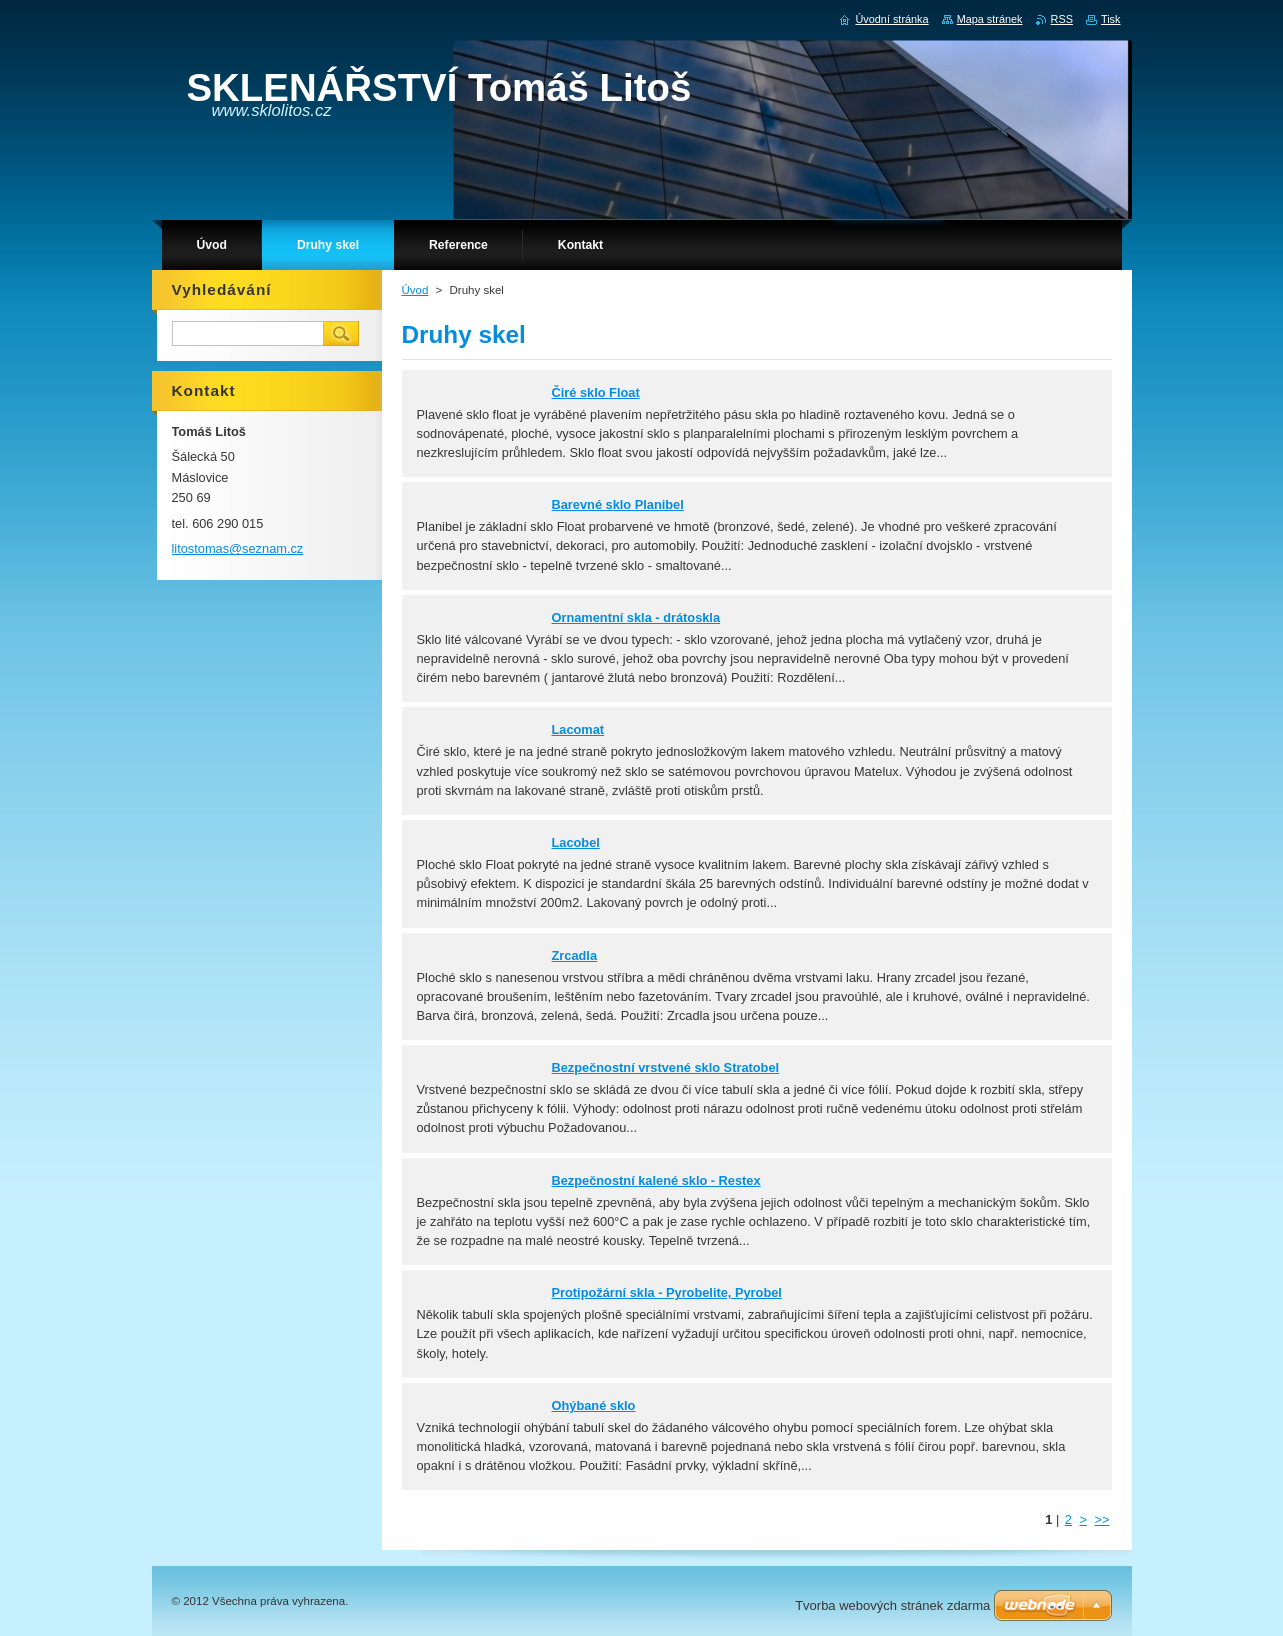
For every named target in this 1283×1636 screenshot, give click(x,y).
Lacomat (578, 729)
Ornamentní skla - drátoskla (636, 617)
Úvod (415, 290)
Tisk (1111, 19)
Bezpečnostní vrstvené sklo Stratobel (666, 1067)
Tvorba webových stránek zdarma (892, 1605)
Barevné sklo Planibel (618, 504)
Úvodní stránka (891, 19)
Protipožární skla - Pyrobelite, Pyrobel (667, 1292)
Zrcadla (575, 955)
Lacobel (576, 842)
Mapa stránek (990, 19)
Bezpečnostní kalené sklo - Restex (656, 1180)
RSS (1062, 19)
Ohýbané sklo (594, 1405)
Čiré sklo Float (596, 392)
